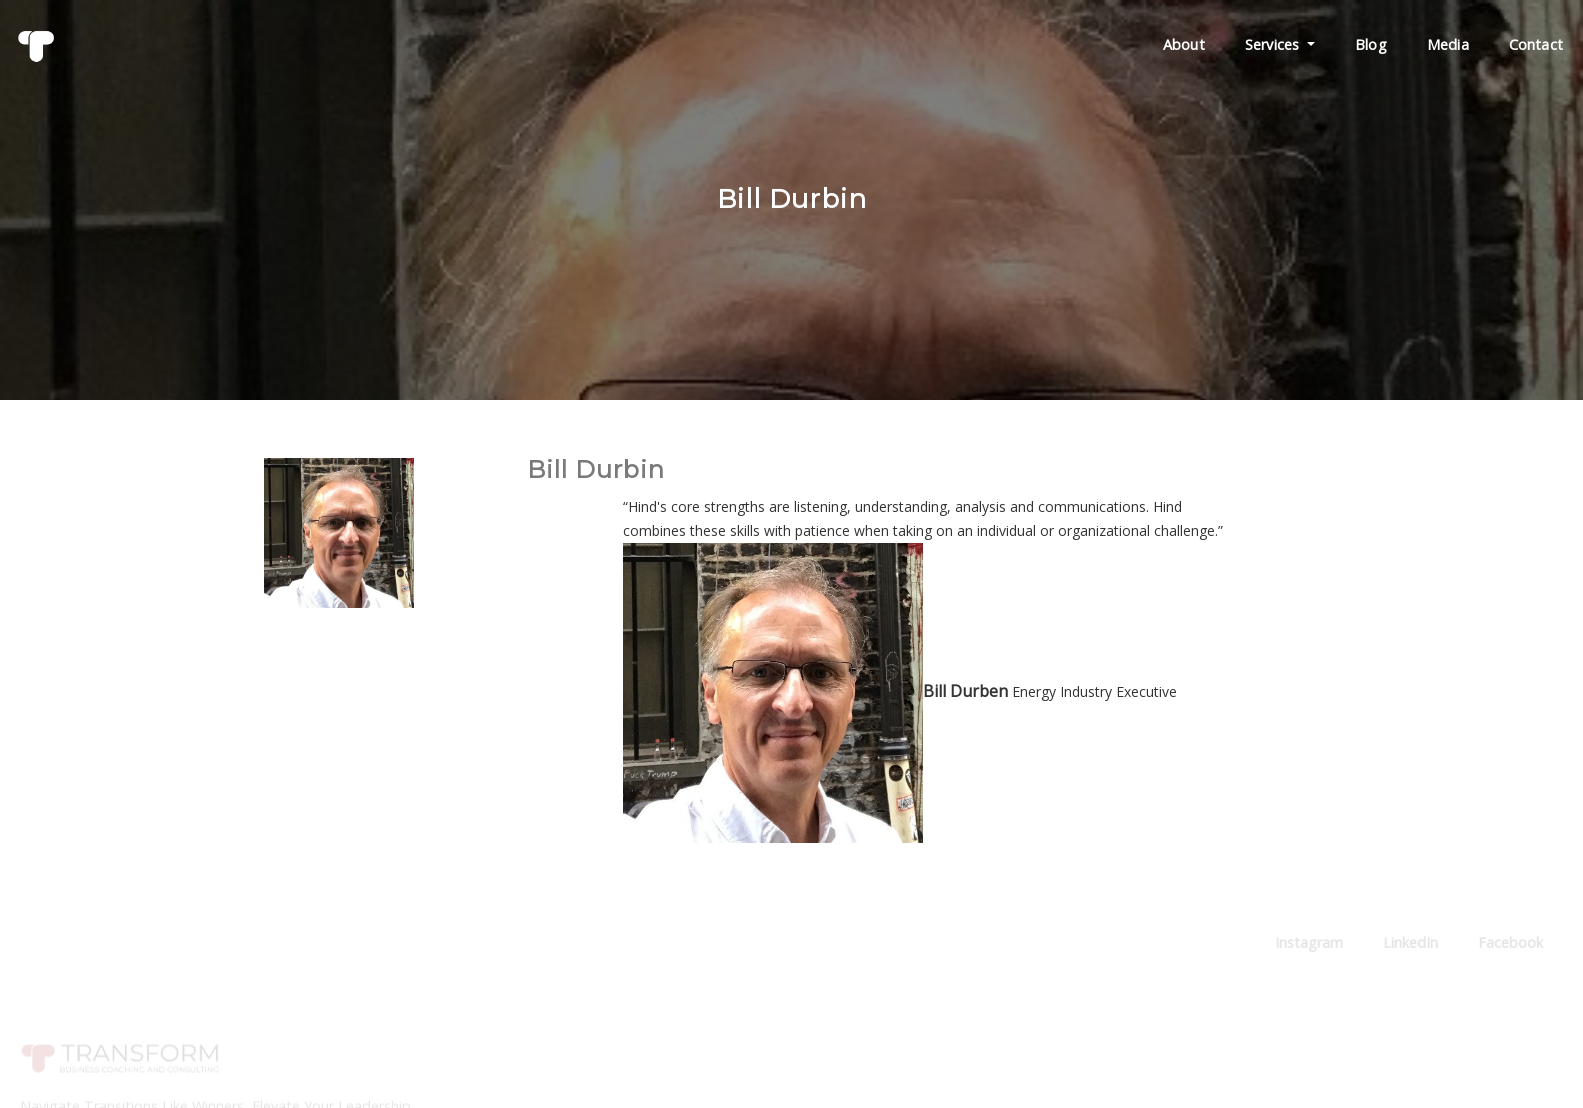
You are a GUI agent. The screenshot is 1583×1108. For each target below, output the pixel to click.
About (1184, 44)
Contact (1536, 44)
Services (1280, 44)
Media (1448, 44)
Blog (1371, 44)
